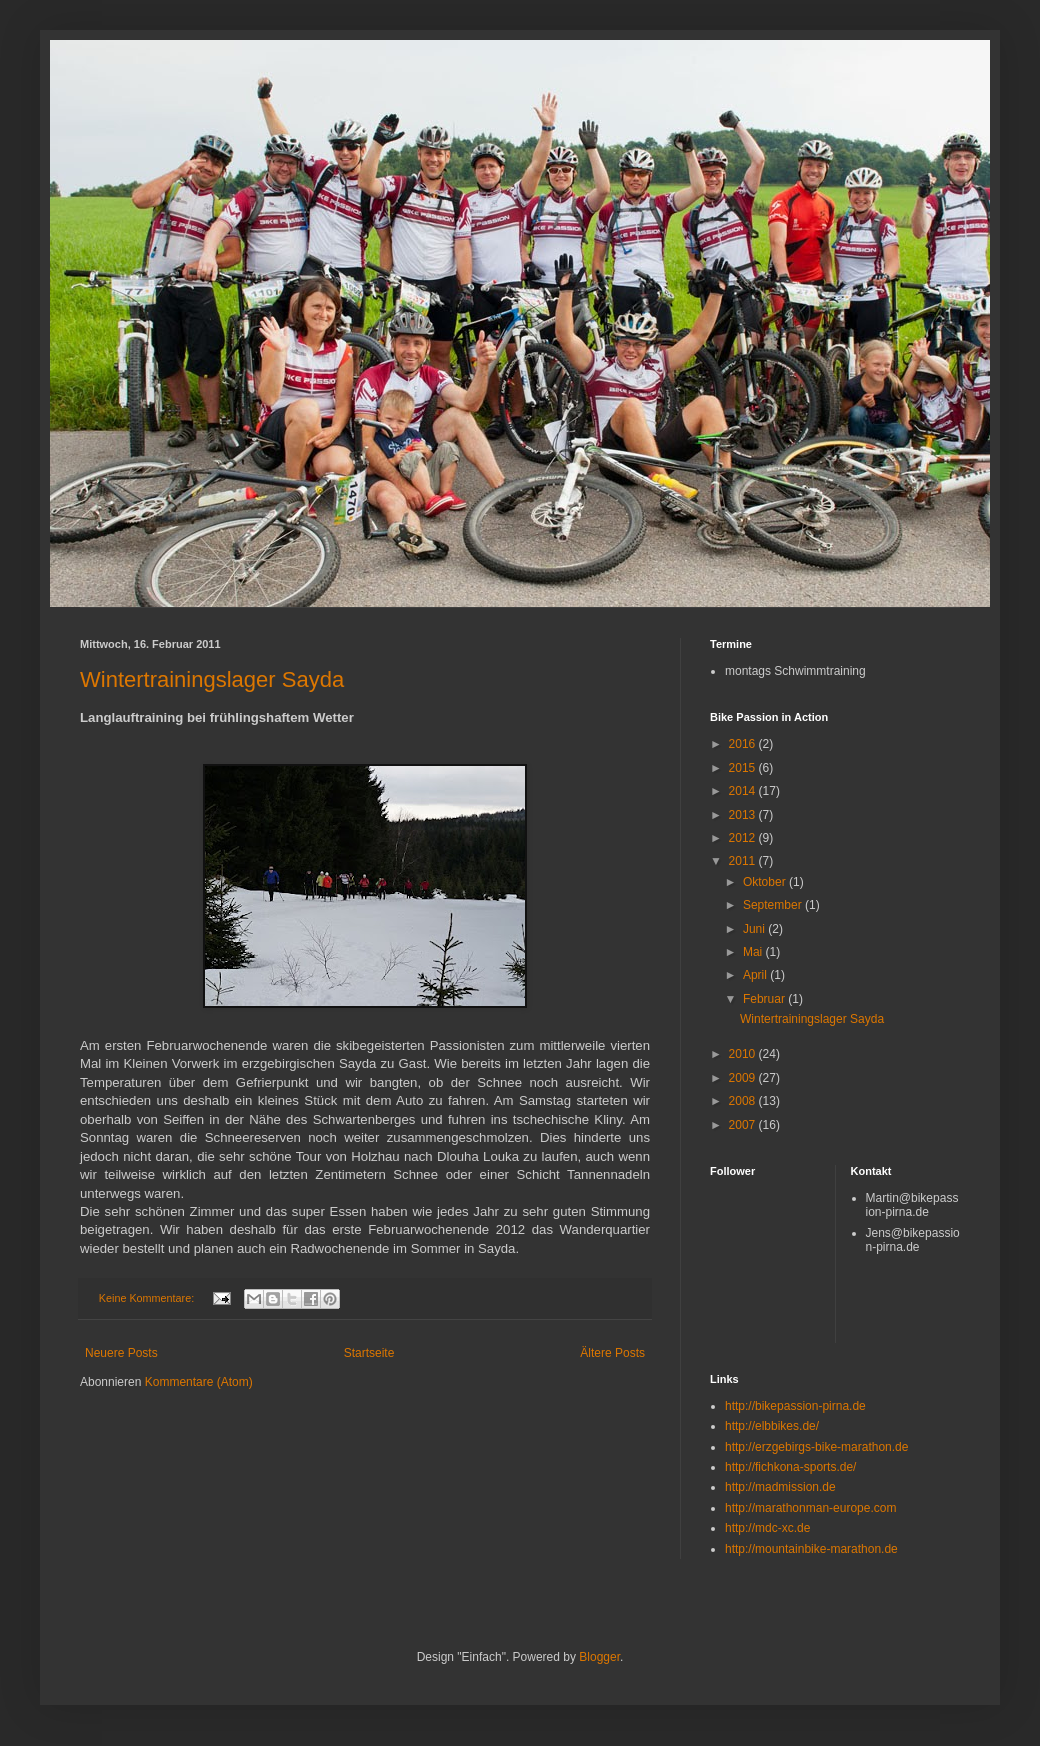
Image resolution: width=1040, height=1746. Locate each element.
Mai (754, 952)
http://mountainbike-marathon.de (811, 1549)
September (774, 905)
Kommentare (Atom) (199, 1382)
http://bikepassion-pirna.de (795, 1406)
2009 (744, 1078)
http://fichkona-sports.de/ (790, 1467)
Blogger (599, 1657)
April (756, 975)
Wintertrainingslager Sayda (212, 679)
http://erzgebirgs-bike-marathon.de (816, 1447)
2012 (744, 838)
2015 (744, 768)
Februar (765, 999)
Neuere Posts (121, 1353)
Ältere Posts (612, 1353)
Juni (755, 929)
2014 (744, 791)
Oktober (766, 882)
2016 (744, 744)
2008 (744, 1101)
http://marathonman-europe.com (810, 1508)
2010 (744, 1054)
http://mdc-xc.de (767, 1528)
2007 (744, 1125)
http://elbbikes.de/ (772, 1426)
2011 (744, 861)
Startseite (369, 1353)
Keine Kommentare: (148, 1298)
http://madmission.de (780, 1487)
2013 (744, 815)
